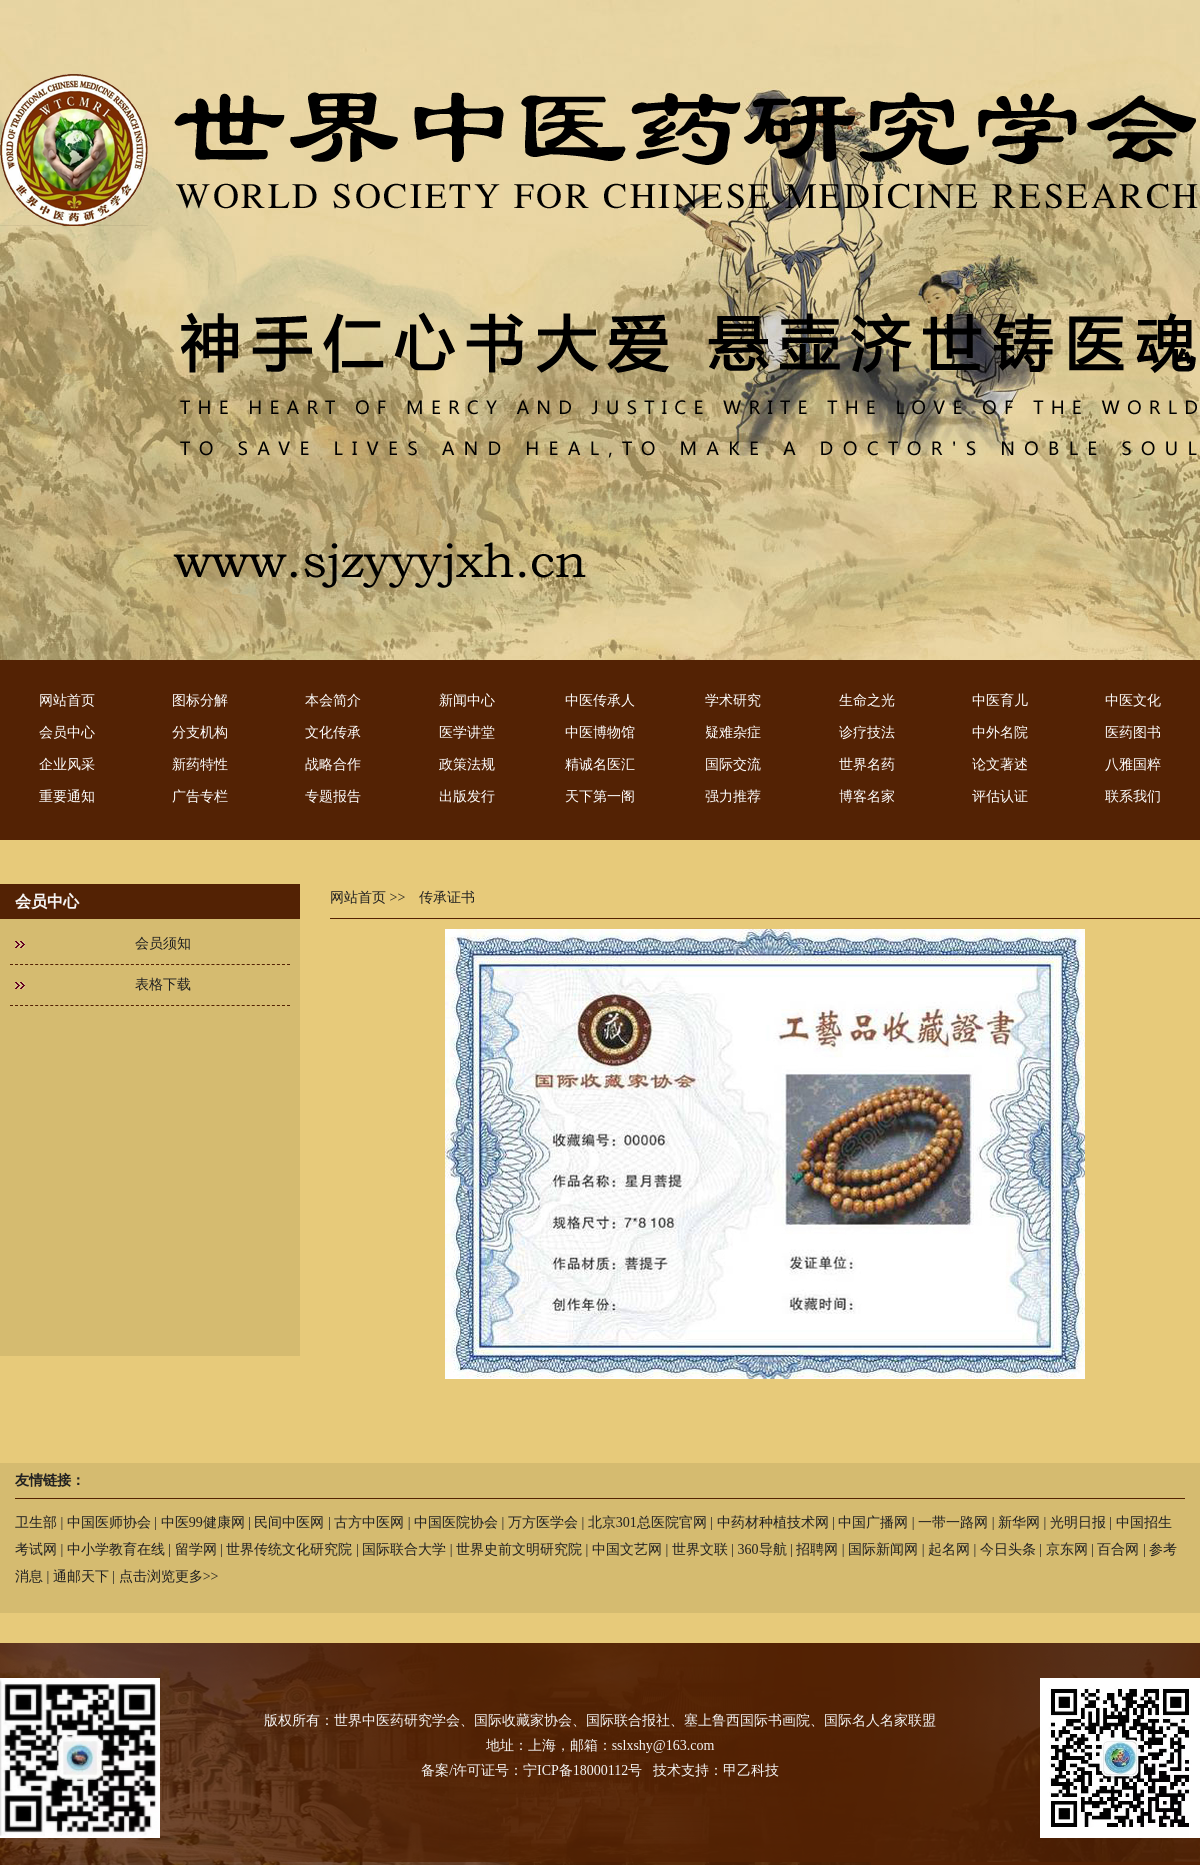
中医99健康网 (203, 1522)
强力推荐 (733, 796)
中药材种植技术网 (773, 1522)
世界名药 (867, 764)
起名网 (949, 1549)
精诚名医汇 (600, 764)
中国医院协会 (456, 1522)
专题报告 (333, 796)
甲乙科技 (751, 1770)
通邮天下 (81, 1576)
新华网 (1019, 1522)
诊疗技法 (867, 732)
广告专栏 (200, 796)
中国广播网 (873, 1522)
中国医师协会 (109, 1522)
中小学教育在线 (116, 1549)
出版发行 (467, 796)
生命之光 (867, 700)
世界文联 (700, 1549)
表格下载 (163, 984)
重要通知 (67, 796)
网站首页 (67, 700)
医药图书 (1133, 732)
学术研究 (733, 700)
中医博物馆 (600, 732)
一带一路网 (953, 1522)
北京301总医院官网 (647, 1522)
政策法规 (467, 764)
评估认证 (1000, 796)
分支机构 (200, 732)
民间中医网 (289, 1522)
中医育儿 (1000, 700)
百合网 (1118, 1549)
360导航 (762, 1549)
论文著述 (1000, 764)
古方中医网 (369, 1522)
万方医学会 (543, 1522)
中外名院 (1000, 732)
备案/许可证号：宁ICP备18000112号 (531, 1770)
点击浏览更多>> (169, 1576)
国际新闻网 (883, 1549)
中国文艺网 (627, 1549)
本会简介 (333, 700)
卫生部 (36, 1522)
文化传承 (333, 732)
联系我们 (1133, 796)
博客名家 (867, 796)
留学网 (196, 1549)
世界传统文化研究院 (289, 1549)
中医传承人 (600, 700)
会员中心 (67, 732)
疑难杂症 (733, 732)
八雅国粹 (1133, 764)
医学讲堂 (467, 732)
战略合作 (333, 764)
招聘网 (817, 1549)
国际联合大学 (404, 1549)
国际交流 (733, 764)
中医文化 (1133, 700)
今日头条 (1008, 1549)
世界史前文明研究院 (519, 1549)
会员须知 (163, 943)
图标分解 (200, 700)
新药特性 (200, 764)
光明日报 (1078, 1522)
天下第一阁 (600, 796)
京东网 (1067, 1549)
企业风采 (67, 764)
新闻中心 (467, 700)
